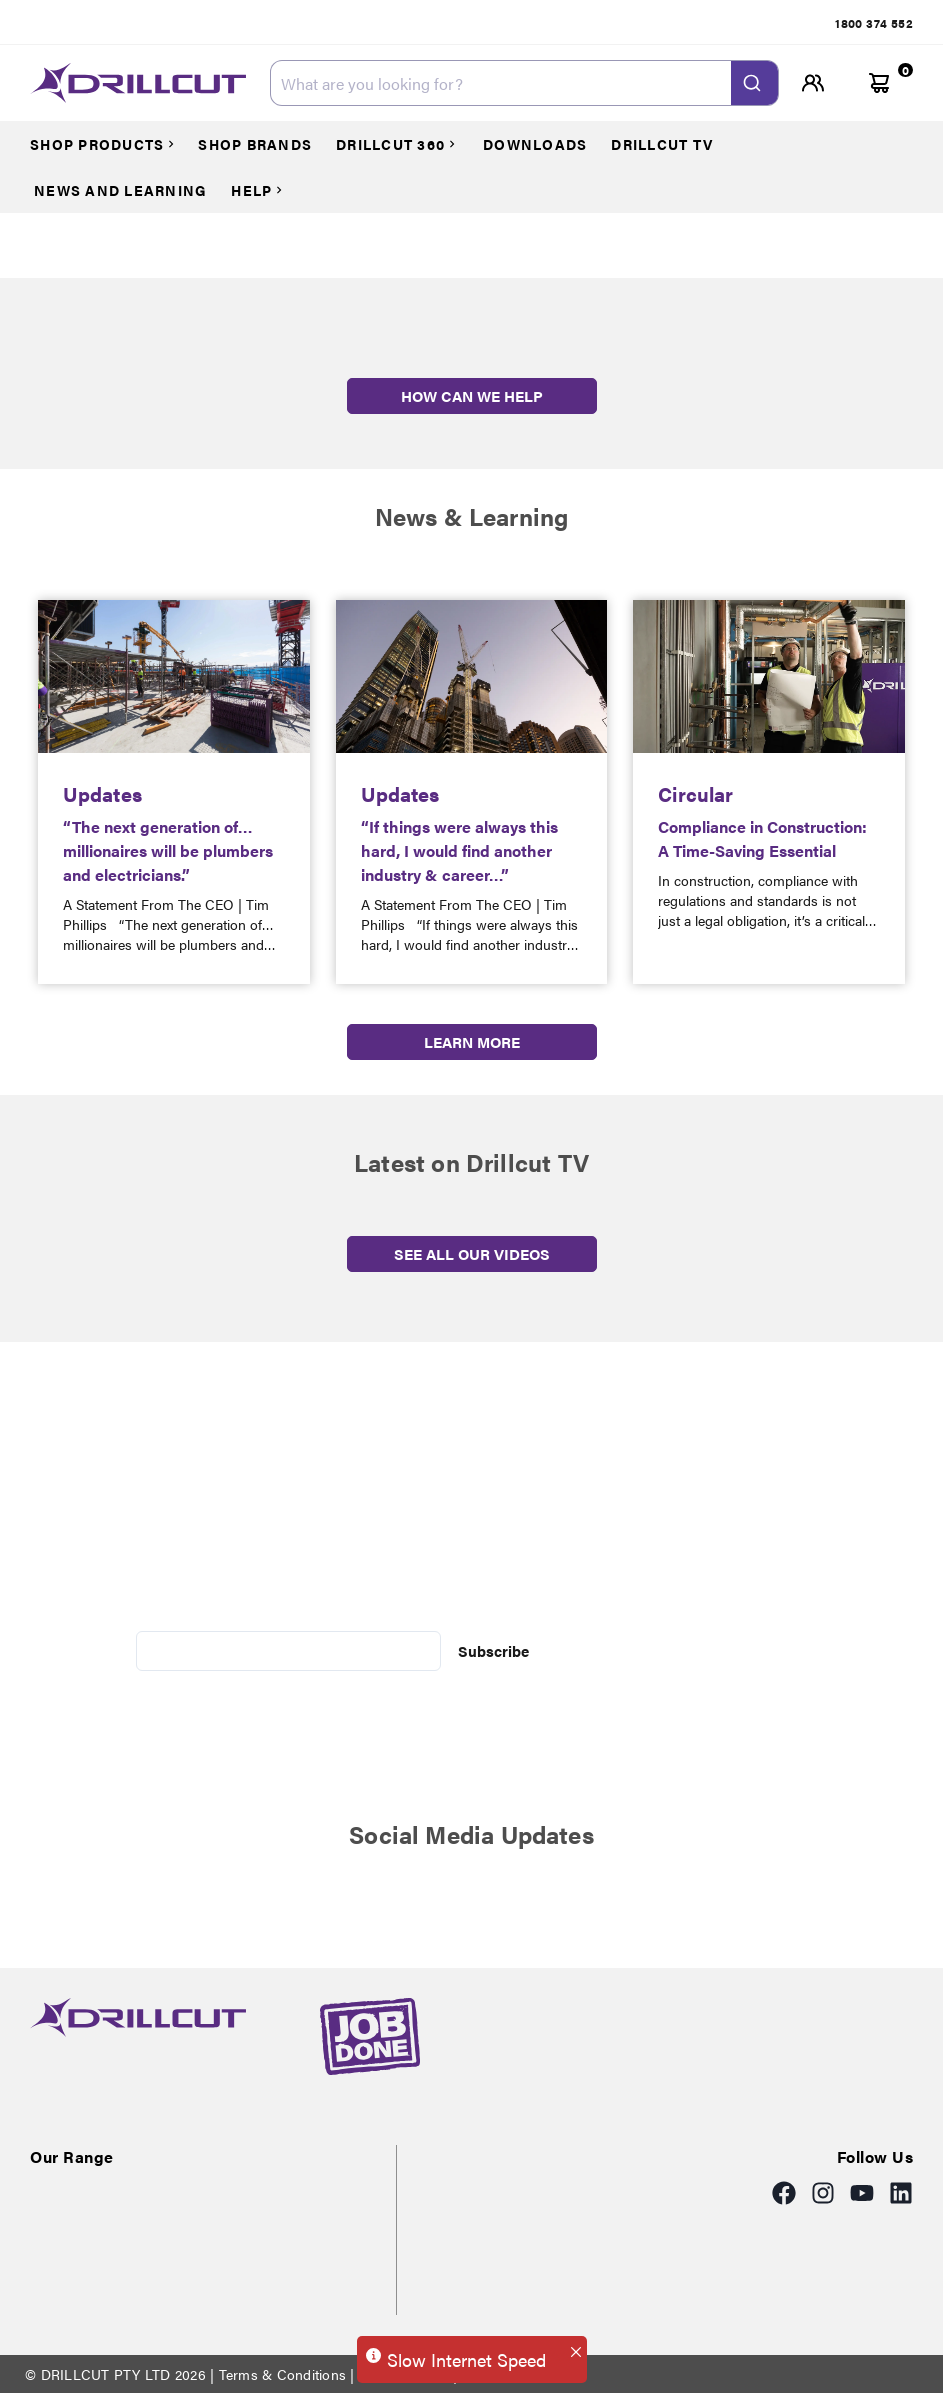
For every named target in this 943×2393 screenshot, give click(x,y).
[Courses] (112, 144)
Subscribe (493, 1650)
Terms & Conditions (282, 2374)
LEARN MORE (472, 1041)
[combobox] (524, 83)
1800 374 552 (874, 23)
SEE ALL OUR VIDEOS (472, 1253)
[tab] (874, 23)
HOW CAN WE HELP (472, 395)
